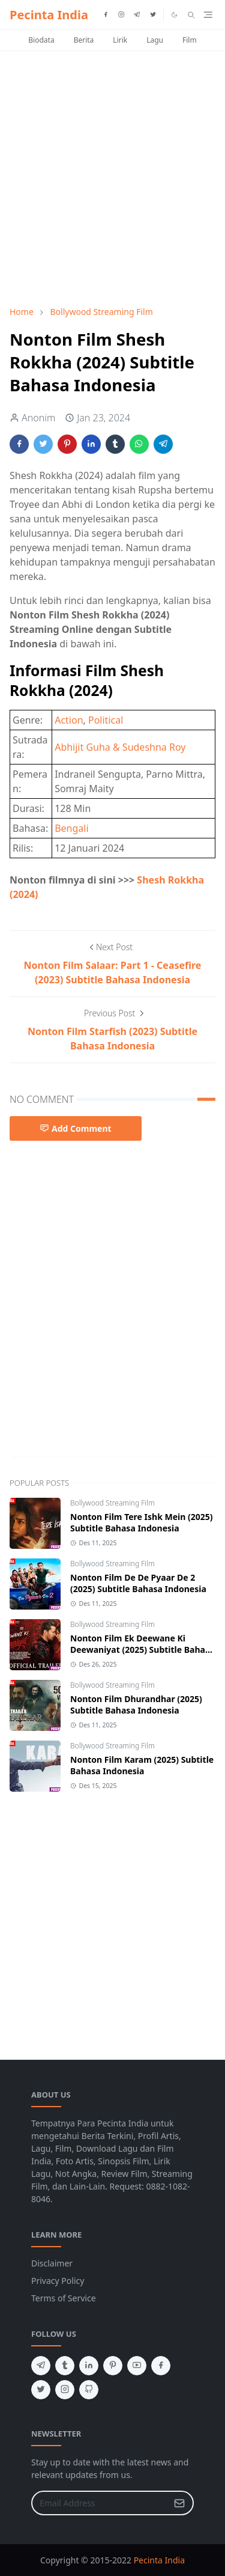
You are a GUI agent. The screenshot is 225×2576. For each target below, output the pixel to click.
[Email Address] (99, 2503)
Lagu (154, 40)
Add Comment (76, 1128)
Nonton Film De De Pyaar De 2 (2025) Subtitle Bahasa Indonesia (138, 1583)
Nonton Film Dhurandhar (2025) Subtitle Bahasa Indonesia (136, 1704)
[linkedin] (88, 2365)
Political (105, 720)
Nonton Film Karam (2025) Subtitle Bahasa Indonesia (142, 1765)
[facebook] (105, 15)
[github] (88, 2389)
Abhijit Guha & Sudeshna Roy (120, 747)
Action (69, 720)
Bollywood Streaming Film (112, 1503)
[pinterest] (112, 2365)
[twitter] (153, 15)
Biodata (41, 40)
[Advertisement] (112, 178)
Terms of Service (63, 2298)
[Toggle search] (191, 15)
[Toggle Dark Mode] (174, 15)
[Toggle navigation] (207, 14)
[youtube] (136, 2365)
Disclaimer (52, 2263)
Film (189, 40)
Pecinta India (49, 15)
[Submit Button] (179, 2503)
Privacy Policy (57, 2280)
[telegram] (137, 15)
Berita (84, 40)
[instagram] (121, 15)
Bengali (71, 828)
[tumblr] (64, 2365)
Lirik (120, 40)
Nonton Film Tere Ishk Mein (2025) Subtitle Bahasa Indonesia (141, 1522)
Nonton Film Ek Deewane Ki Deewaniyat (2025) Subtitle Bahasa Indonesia (142, 1649)
